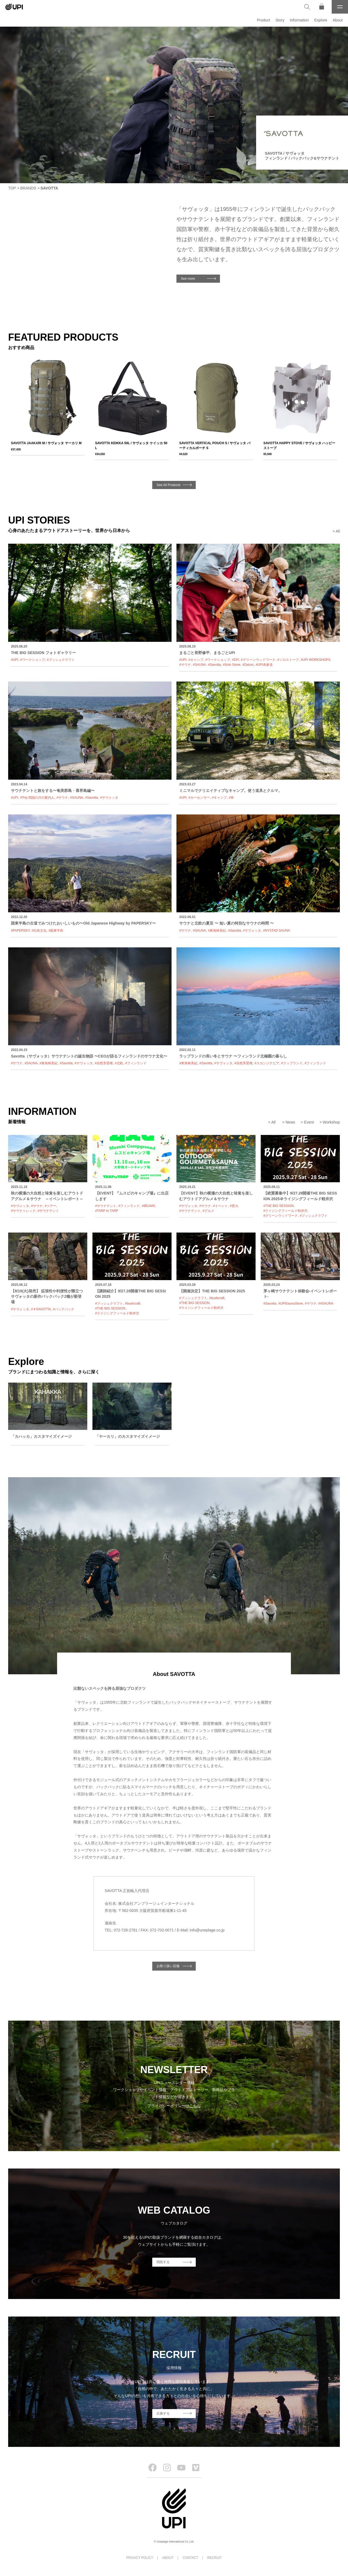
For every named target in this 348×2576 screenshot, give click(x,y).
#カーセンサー (199, 797)
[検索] (307, 7)
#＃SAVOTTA (41, 1309)
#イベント (220, 1206)
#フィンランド (136, 1063)
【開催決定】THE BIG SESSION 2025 (212, 1291)
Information (299, 20)
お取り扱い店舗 (168, 1966)
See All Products (169, 485)
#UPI (14, 660)
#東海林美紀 (217, 930)
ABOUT (167, 2558)
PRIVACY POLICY (139, 2558)
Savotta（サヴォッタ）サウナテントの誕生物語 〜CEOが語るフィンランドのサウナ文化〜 (89, 1056)
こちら (195, 2106)
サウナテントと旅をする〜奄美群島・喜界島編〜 (53, 790)
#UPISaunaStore (290, 1303)
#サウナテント (48, 1211)
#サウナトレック (23, 1211)
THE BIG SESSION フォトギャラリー (43, 653)
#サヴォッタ (109, 797)
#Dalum (247, 665)
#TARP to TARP (106, 1211)
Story (279, 20)
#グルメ (208, 1211)
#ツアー (50, 1206)
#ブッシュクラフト (61, 660)
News (290, 1122)
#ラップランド (292, 1063)
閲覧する (163, 2262)
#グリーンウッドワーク (258, 660)
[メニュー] (340, 7)
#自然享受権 (104, 1063)
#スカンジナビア (266, 1063)
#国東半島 (55, 930)
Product (263, 20)
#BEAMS (148, 1206)
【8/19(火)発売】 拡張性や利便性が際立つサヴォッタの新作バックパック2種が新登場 (47, 1296)
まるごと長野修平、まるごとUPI (207, 653)
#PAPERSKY (20, 930)
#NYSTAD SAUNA (276, 930)
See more (188, 279)
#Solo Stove (231, 665)
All (337, 531)
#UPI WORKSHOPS (315, 660)
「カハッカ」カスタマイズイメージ (41, 1436)
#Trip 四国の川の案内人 (37, 797)
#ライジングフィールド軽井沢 (285, 1211)
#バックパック (63, 1309)
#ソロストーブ (288, 660)
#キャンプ (195, 660)
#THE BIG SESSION (278, 1206)
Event (309, 1122)
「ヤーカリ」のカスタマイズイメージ (127, 1436)
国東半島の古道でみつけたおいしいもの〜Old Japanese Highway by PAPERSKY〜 (83, 923)
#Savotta (214, 665)
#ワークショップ (32, 660)
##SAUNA (325, 1303)
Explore (320, 20)
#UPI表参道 (264, 665)
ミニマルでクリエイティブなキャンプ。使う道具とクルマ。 (230, 790)
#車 (231, 797)
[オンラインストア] (321, 7)
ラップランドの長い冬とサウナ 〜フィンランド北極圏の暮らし (233, 1056)
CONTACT (190, 2558)
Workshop (331, 1122)
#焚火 (234, 1206)
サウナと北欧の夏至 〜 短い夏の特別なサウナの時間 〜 (226, 923)
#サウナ (185, 665)
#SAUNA (199, 665)
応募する (163, 2413)
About (338, 20)
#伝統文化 (39, 930)
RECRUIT (214, 2558)
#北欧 (119, 1063)
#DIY (235, 660)
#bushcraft (132, 1303)
